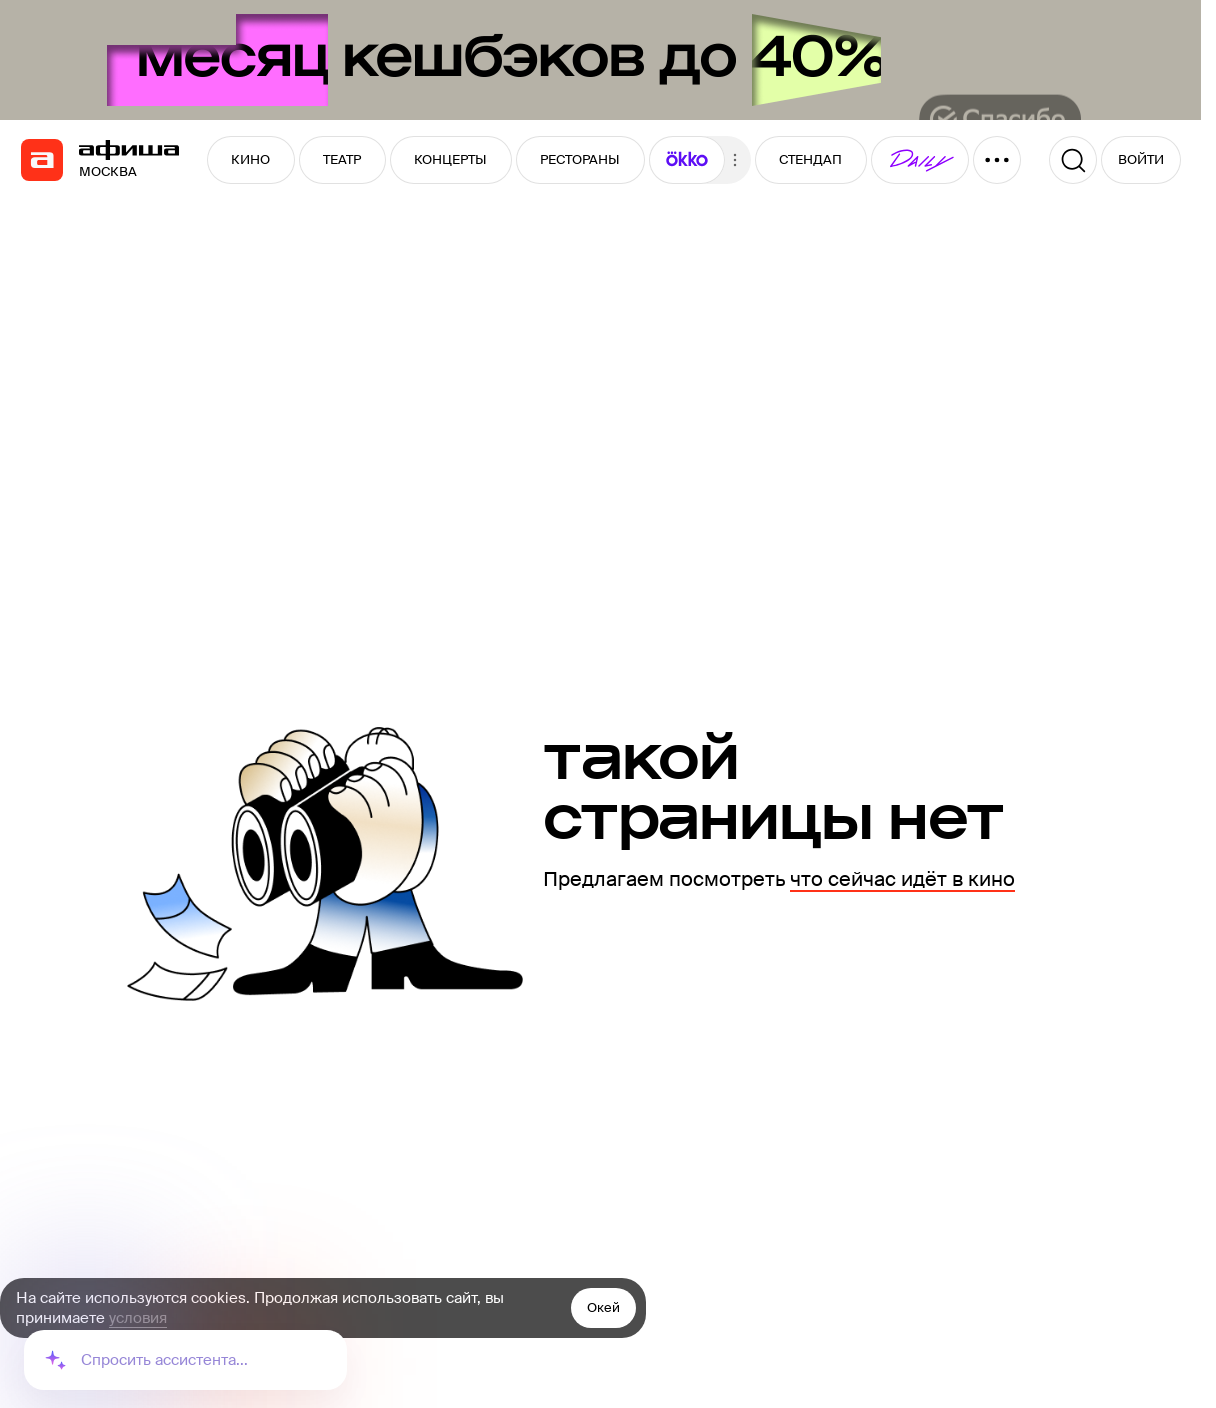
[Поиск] (1073, 160)
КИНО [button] (250, 159)
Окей (603, 1307)
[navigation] (42, 160)
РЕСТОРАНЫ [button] (580, 159)
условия (138, 1318)
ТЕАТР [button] (342, 159)
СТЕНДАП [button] (810, 159)
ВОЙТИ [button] (1141, 159)
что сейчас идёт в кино (902, 879)
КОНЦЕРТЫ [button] (450, 159)
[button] (687, 160)
